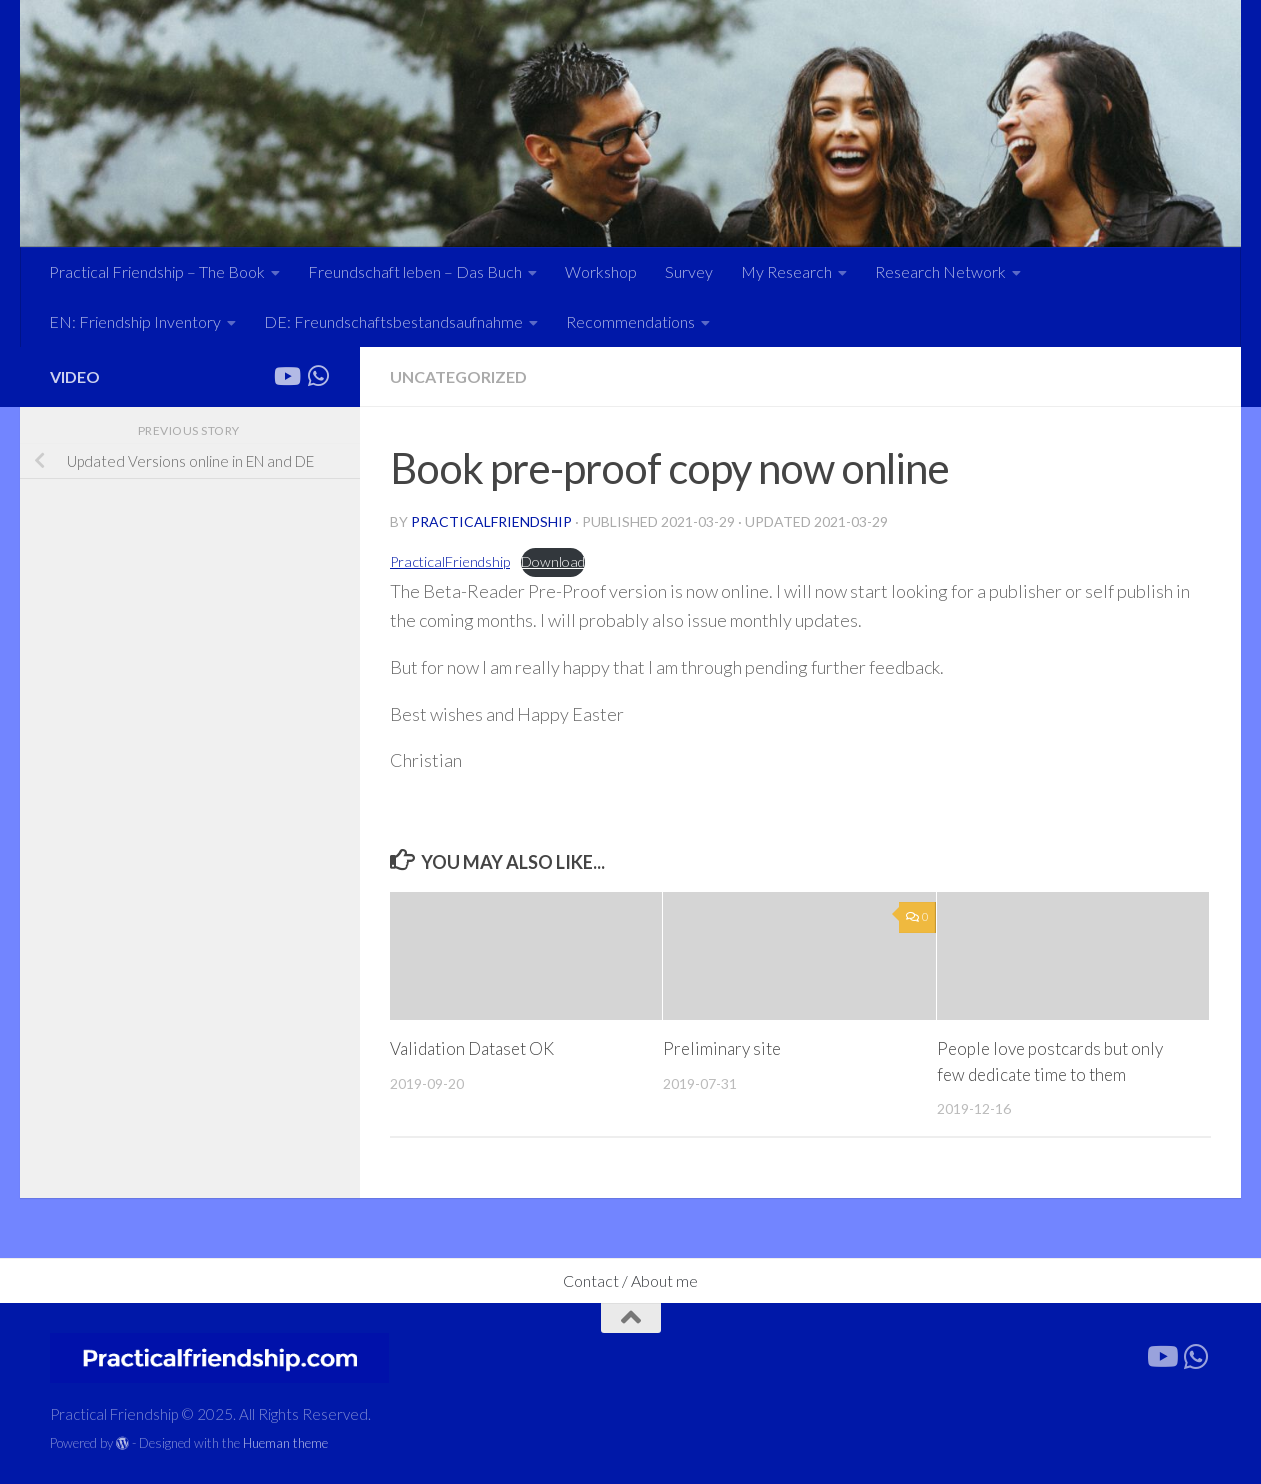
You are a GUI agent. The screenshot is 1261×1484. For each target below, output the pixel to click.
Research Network (940, 271)
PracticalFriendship (450, 561)
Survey (689, 271)
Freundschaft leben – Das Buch (415, 271)
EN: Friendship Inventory (135, 321)
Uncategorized (458, 376)
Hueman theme (285, 1443)
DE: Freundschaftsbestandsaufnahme (393, 321)
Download (553, 561)
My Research (786, 271)
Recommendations (630, 321)
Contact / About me (630, 1280)
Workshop (601, 271)
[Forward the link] (318, 376)
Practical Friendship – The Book (157, 271)
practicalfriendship (491, 521)
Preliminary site (722, 1048)
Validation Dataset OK (472, 1048)
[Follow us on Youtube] (286, 376)
